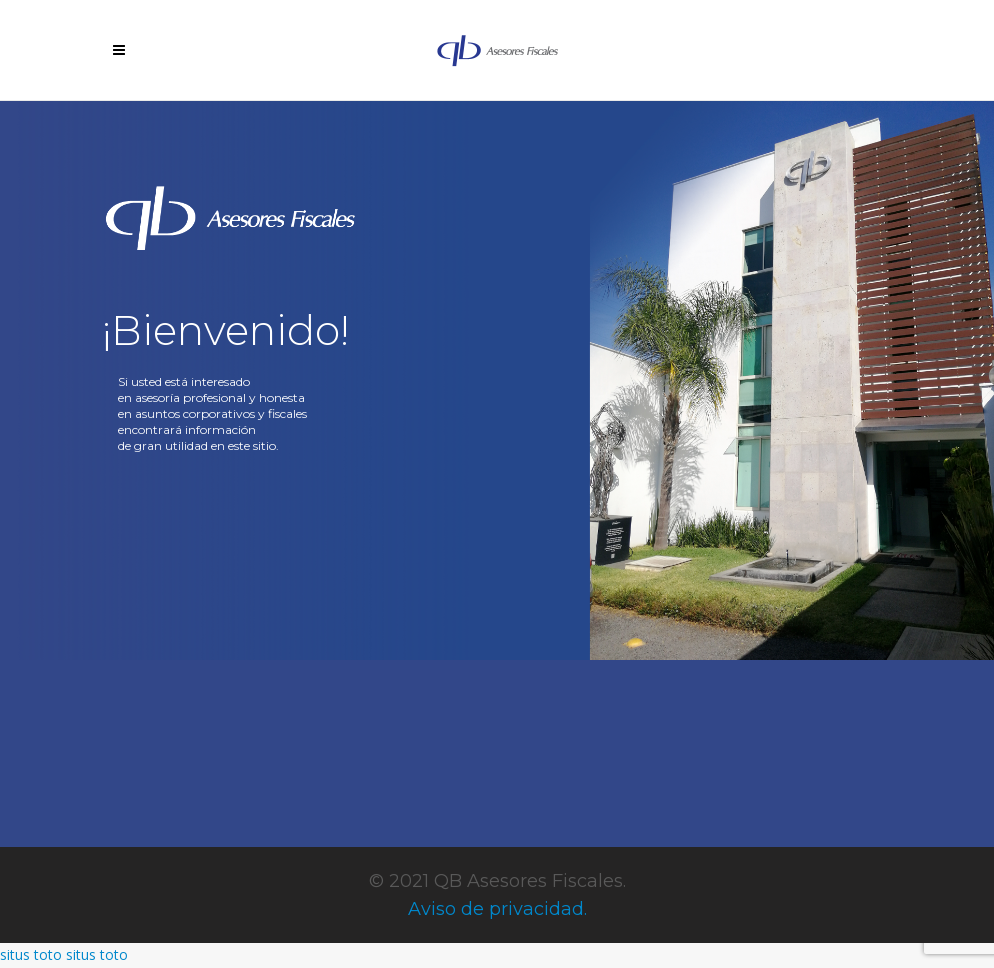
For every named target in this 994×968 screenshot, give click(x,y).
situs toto (31, 954)
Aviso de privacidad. (497, 909)
